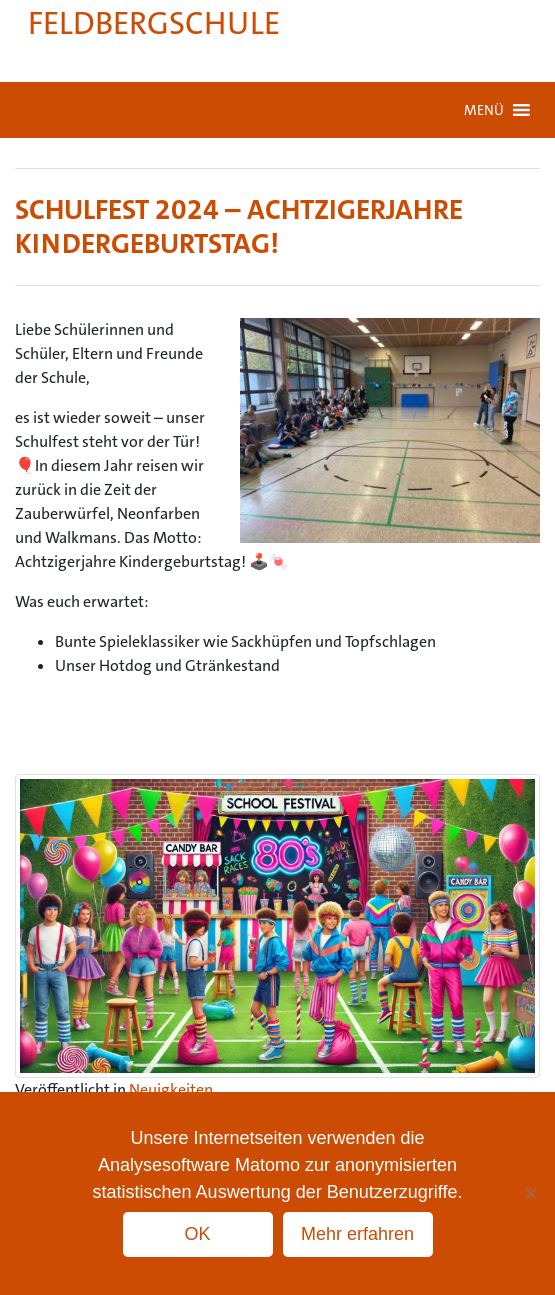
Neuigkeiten (171, 1089)
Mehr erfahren (357, 1234)
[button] (484, 110)
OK (197, 1234)
